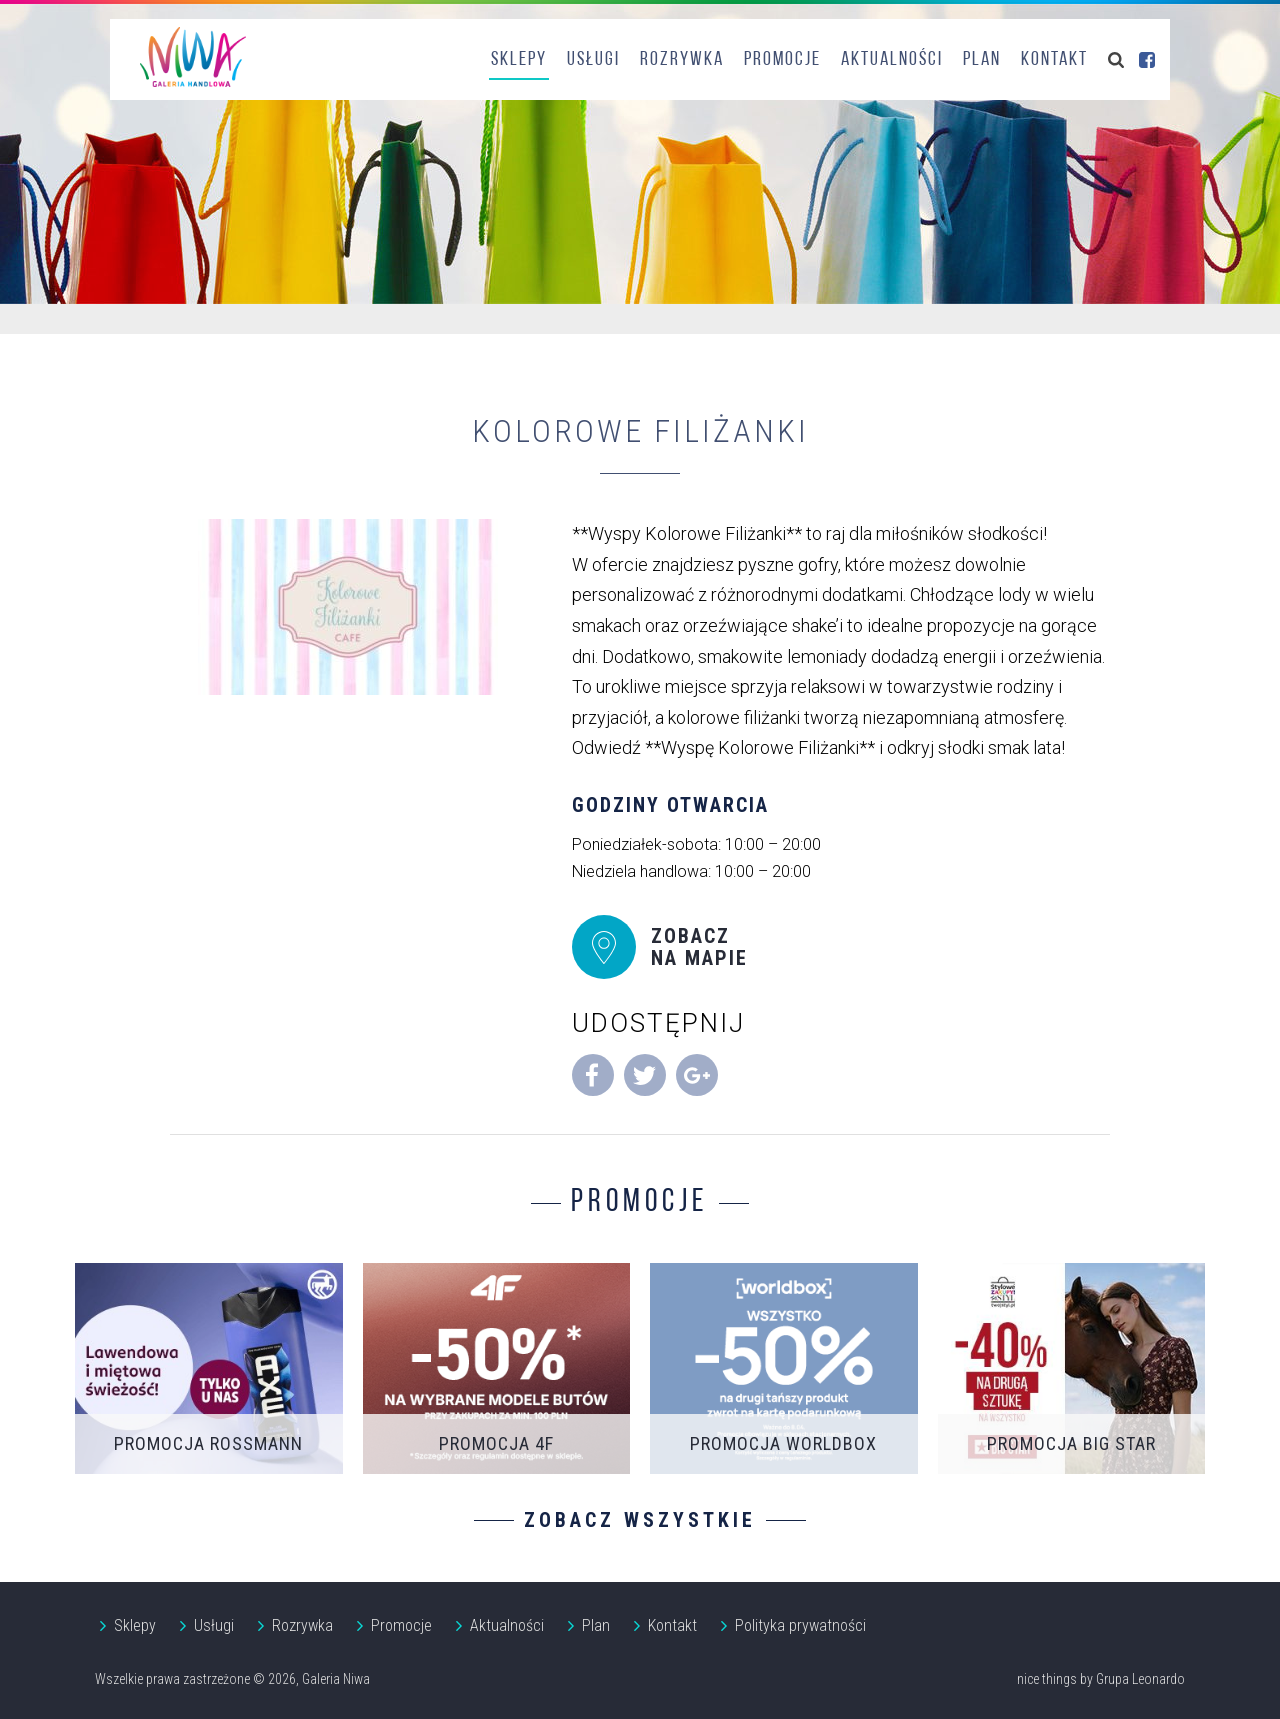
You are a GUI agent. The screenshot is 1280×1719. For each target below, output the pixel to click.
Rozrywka (682, 60)
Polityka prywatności (800, 1625)
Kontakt (1054, 60)
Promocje (782, 60)
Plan (982, 60)
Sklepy (519, 60)
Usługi (593, 60)
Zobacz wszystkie (640, 1520)
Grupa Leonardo (1140, 1679)
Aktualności (892, 60)
